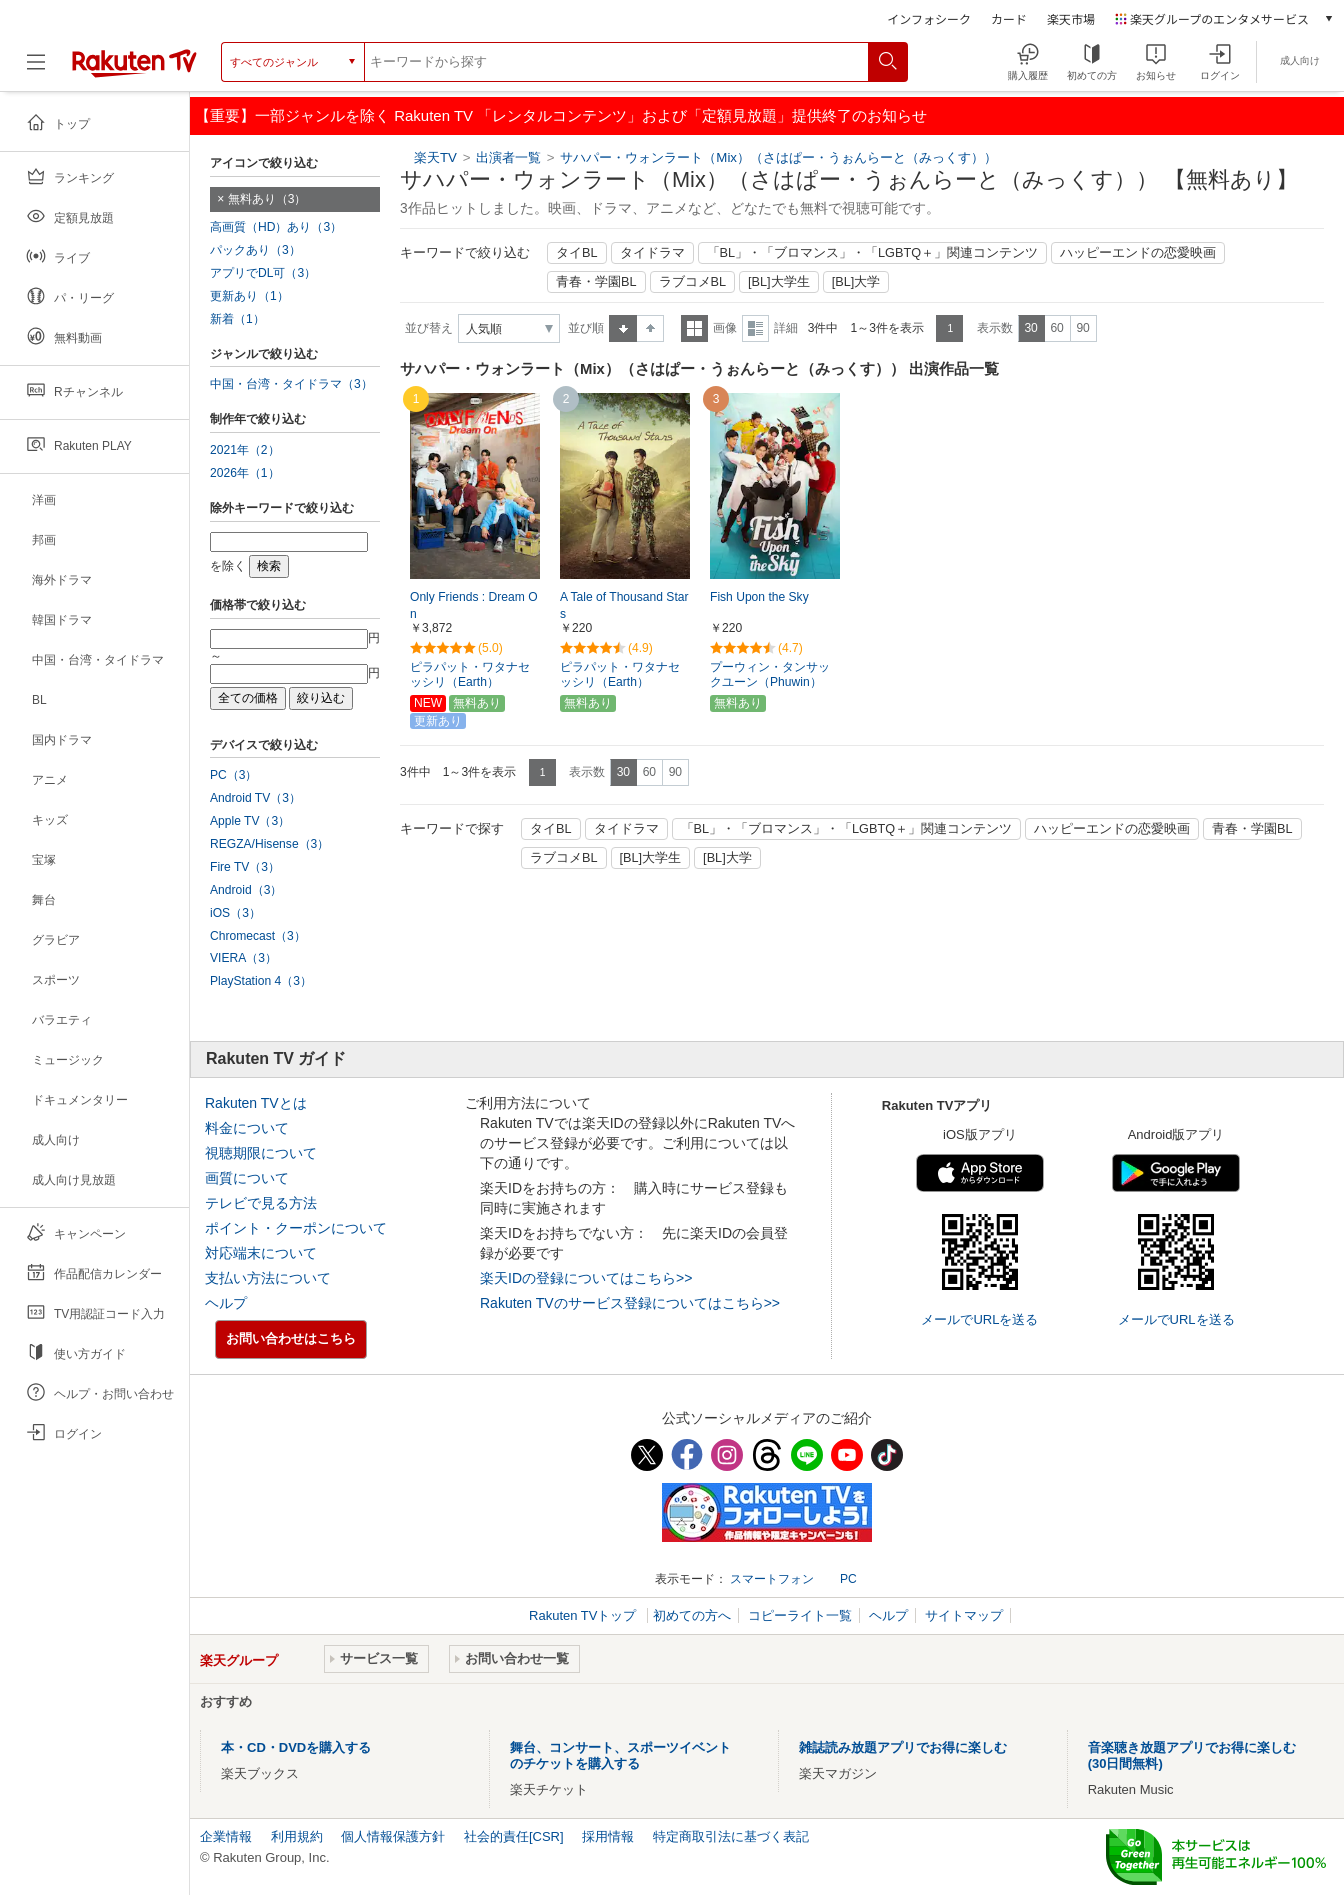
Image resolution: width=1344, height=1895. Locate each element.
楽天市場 (1071, 18)
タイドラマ (652, 253)
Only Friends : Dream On (474, 605)
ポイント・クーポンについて (296, 1228)
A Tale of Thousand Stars (624, 605)
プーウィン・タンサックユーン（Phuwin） (770, 674)
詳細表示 (755, 328)
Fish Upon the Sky (759, 597)
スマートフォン (772, 1579)
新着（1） (237, 319)
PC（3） (234, 775)
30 (1030, 328)
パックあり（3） (255, 250)
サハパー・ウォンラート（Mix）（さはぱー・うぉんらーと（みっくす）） (778, 157)
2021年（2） (245, 450)
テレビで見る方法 (261, 1203)
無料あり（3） (267, 199)
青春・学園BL (596, 282)
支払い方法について (268, 1278)
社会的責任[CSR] (514, 1836)
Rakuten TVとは (256, 1103)
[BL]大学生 (779, 282)
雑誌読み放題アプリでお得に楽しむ (903, 1747)
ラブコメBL (693, 282)
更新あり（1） (249, 296)
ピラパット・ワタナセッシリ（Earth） (470, 674)
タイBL (577, 253)
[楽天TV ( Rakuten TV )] (134, 69)
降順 (650, 328)
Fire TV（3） (245, 867)
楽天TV (435, 157)
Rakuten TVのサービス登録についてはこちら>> (630, 1303)
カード (1009, 18)
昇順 (623, 328)
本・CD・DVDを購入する (296, 1747)
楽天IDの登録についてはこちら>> (586, 1278)
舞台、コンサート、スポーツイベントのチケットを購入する (620, 1755)
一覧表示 (694, 328)
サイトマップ (964, 1615)
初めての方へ (692, 1615)
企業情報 (226, 1836)
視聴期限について (261, 1153)
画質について (247, 1178)
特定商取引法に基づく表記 (731, 1836)
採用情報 (608, 1836)
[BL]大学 (856, 282)
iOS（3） (235, 913)
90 (1082, 328)
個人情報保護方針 (393, 1836)
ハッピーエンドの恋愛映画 (1138, 253)
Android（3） (246, 890)
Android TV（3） (255, 798)
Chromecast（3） (258, 936)
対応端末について (261, 1253)
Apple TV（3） (250, 821)
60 (1056, 328)
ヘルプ (226, 1303)
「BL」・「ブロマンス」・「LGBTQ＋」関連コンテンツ (873, 253)
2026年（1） (245, 473)
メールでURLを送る (979, 1319)
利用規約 (297, 1836)
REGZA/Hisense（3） (269, 844)
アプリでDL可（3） (263, 273)
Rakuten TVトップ (584, 1615)
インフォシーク (929, 18)
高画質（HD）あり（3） (276, 227)
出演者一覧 (508, 157)
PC (848, 1579)
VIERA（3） (243, 958)
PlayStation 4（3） (261, 981)
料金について (247, 1128)
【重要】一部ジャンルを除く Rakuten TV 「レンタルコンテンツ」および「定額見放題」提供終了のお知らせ (561, 115)
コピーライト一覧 (800, 1615)
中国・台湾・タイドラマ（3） (291, 384)
